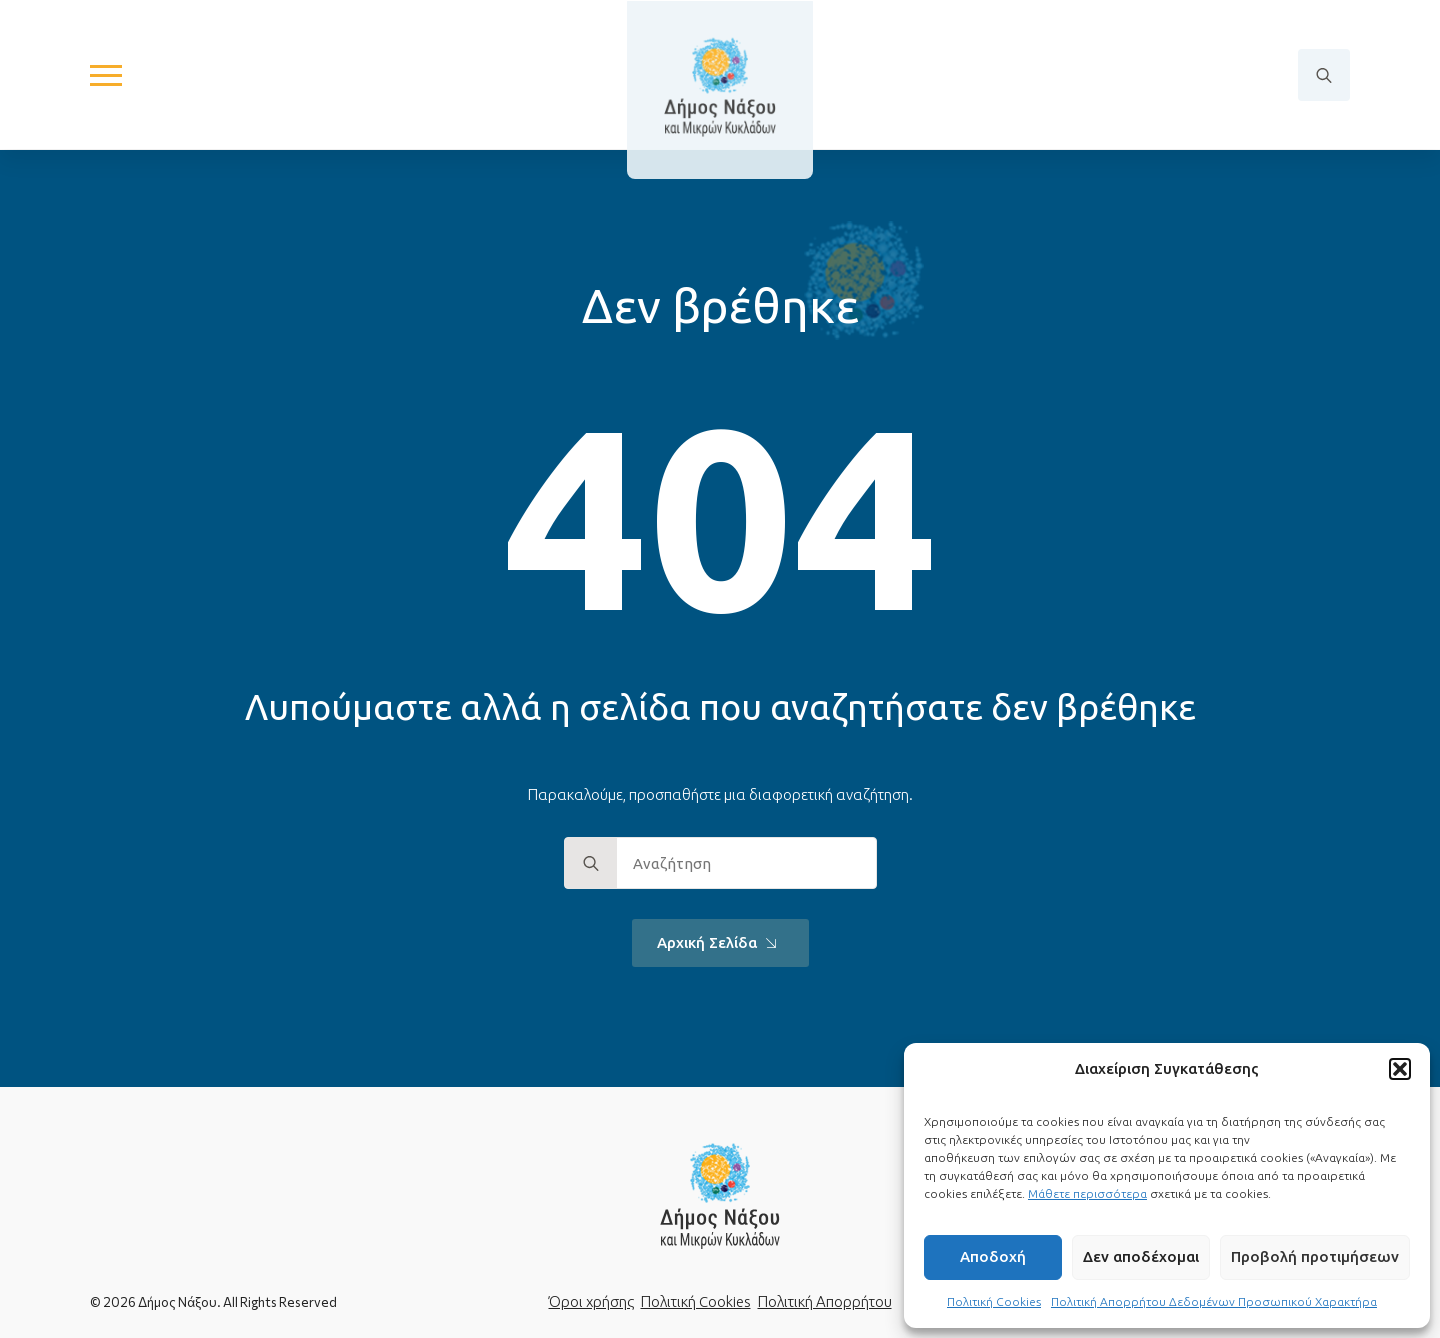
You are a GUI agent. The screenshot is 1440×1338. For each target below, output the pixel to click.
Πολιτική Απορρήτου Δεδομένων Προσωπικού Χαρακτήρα (1214, 1301)
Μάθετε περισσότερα (1087, 1193)
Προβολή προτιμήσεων (1315, 1256)
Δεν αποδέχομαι (1141, 1256)
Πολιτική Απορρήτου (825, 1301)
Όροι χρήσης (591, 1301)
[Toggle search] (1324, 76)
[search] (591, 864)
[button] (1400, 1069)
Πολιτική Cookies (994, 1301)
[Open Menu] (106, 76)
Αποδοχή (993, 1256)
